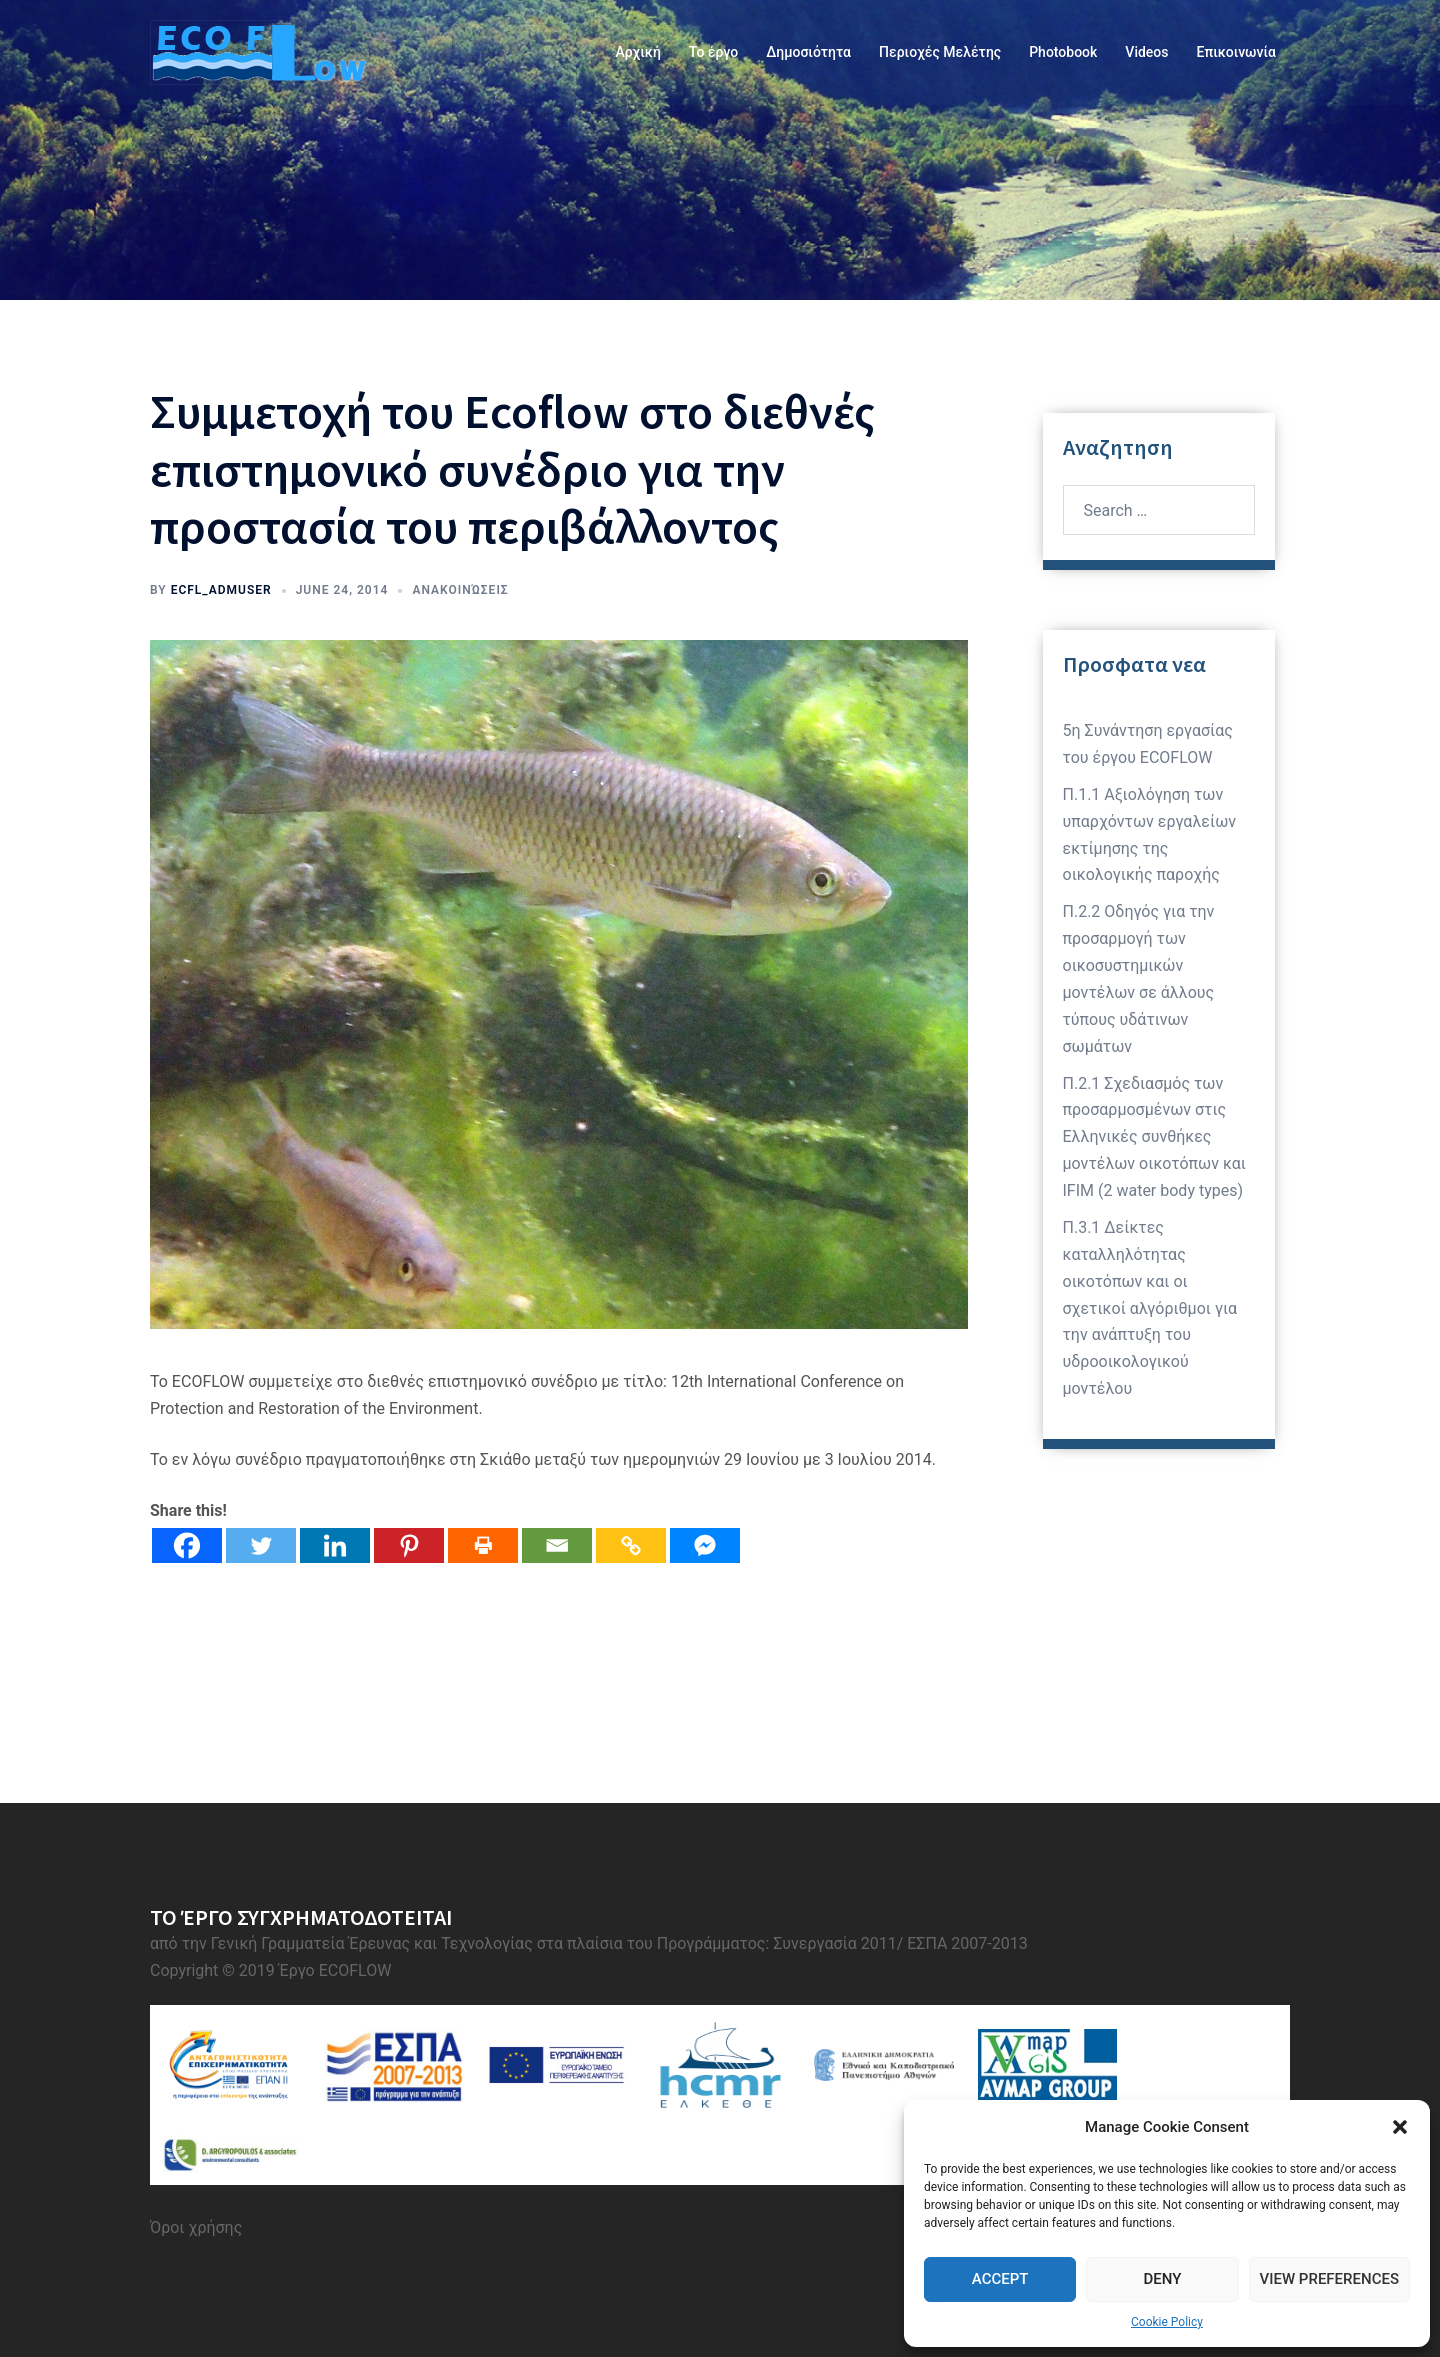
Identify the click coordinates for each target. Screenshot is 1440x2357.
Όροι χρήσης (196, 2227)
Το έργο (713, 52)
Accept (1000, 2279)
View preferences (1329, 2279)
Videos (1146, 52)
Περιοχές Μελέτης (940, 52)
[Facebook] (187, 1545)
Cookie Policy (1167, 2322)
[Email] (557, 1545)
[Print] (483, 1545)
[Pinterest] (409, 1545)
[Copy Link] (631, 1545)
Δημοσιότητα (808, 52)
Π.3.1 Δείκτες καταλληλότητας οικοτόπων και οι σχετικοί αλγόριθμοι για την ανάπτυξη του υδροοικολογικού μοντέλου (1150, 1308)
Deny (1162, 2279)
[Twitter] (261, 1545)
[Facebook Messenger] (705, 1545)
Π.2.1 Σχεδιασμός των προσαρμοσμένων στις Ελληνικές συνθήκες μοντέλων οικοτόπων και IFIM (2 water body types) (1155, 1137)
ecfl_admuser (221, 590)
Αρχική (637, 52)
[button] (1400, 2127)
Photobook (1063, 52)
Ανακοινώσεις (460, 590)
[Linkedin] (335, 1545)
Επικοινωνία (1237, 52)
